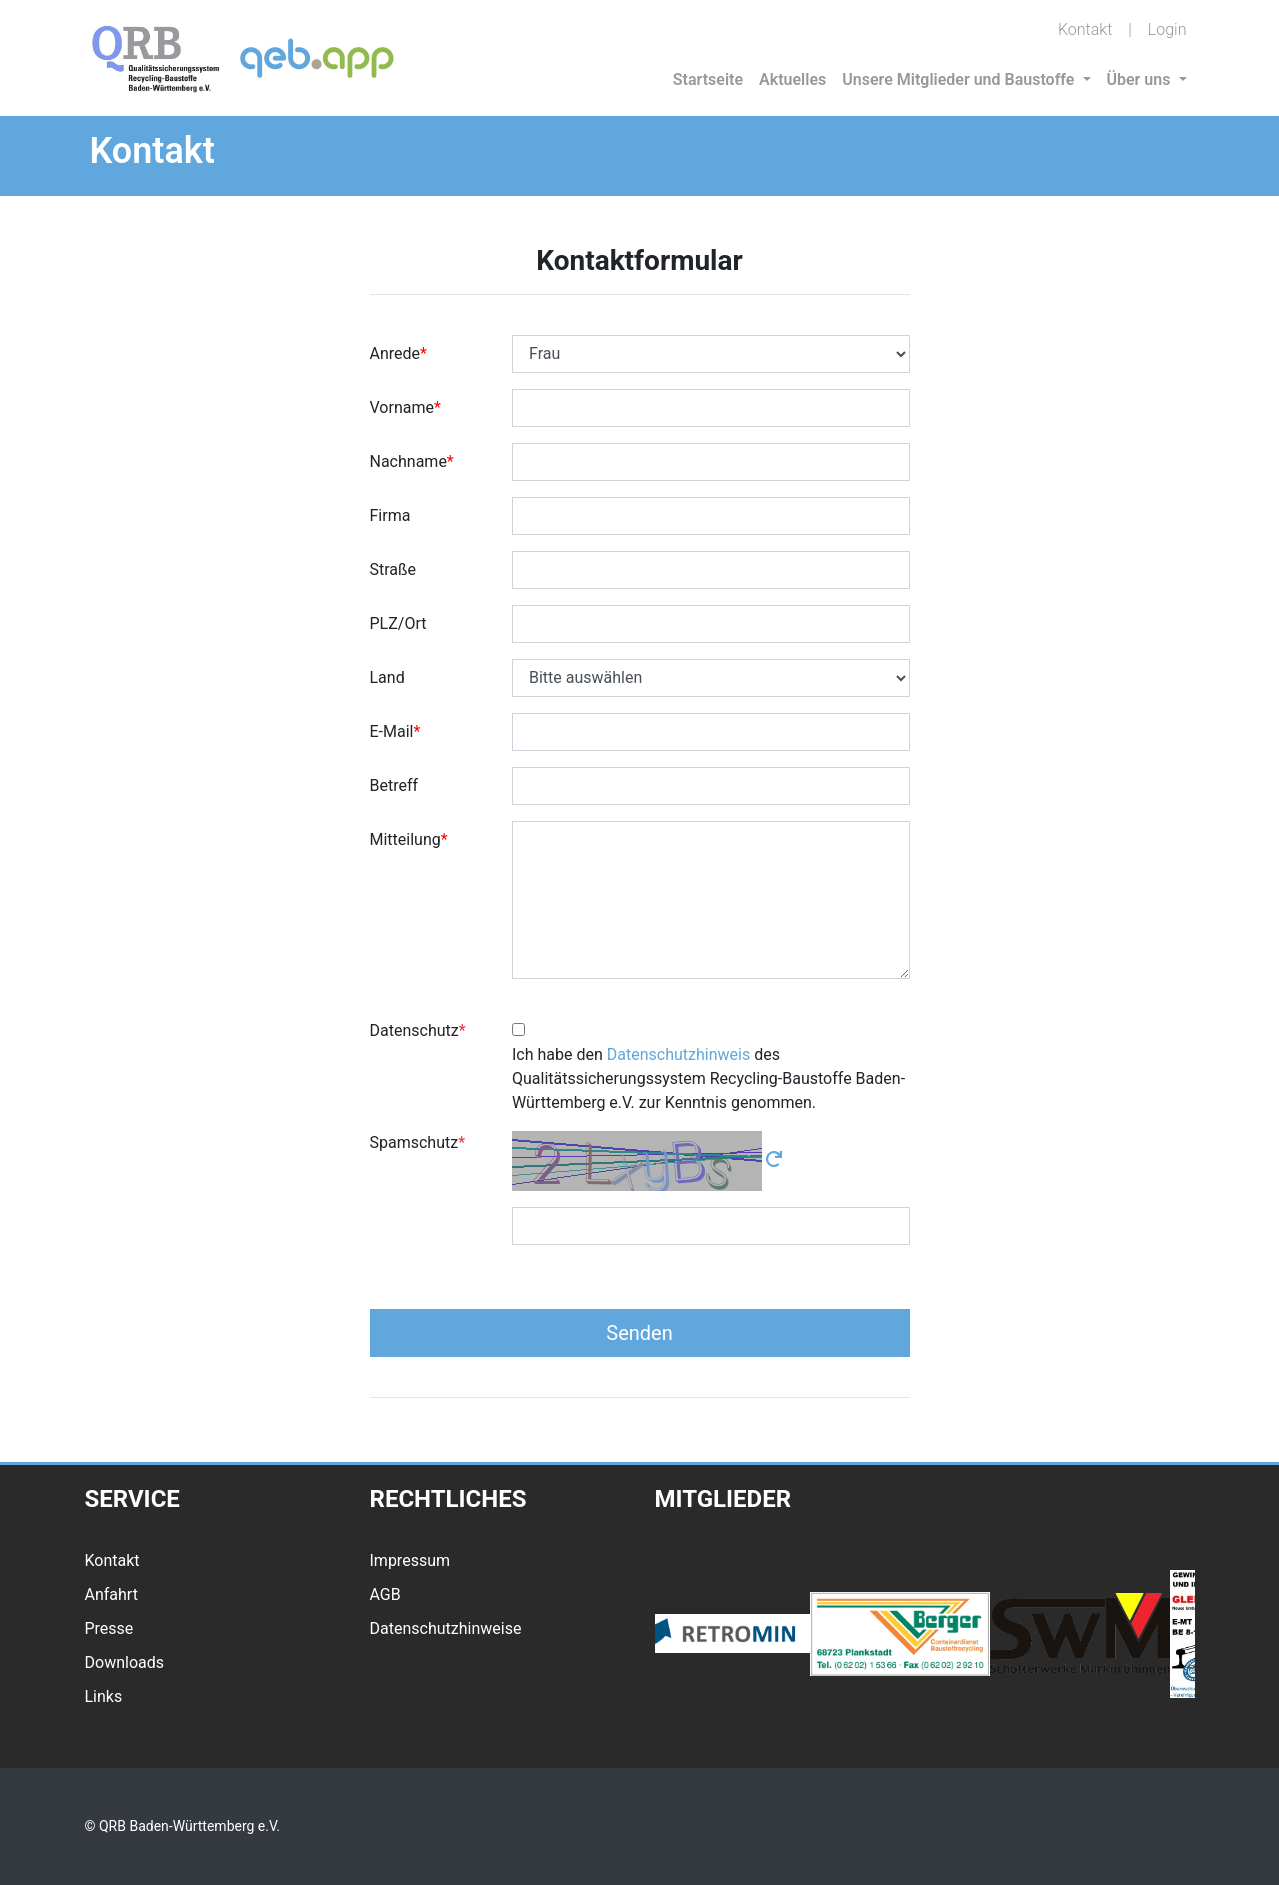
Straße (393, 569)
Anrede (395, 353)
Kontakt (1085, 29)
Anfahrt (111, 1594)
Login (1167, 29)
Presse (109, 1628)
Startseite (708, 79)
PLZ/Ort (398, 623)
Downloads (124, 1662)
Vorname (402, 407)
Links (104, 1696)
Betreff (394, 785)
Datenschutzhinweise (446, 1628)
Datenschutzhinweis (678, 1054)
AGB (385, 1594)
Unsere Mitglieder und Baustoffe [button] (960, 79)
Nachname (408, 461)
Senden (639, 1333)
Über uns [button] (1141, 79)
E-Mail (392, 731)
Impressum (410, 1560)
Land (387, 677)
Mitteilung (405, 839)
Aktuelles (792, 79)
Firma (390, 515)
